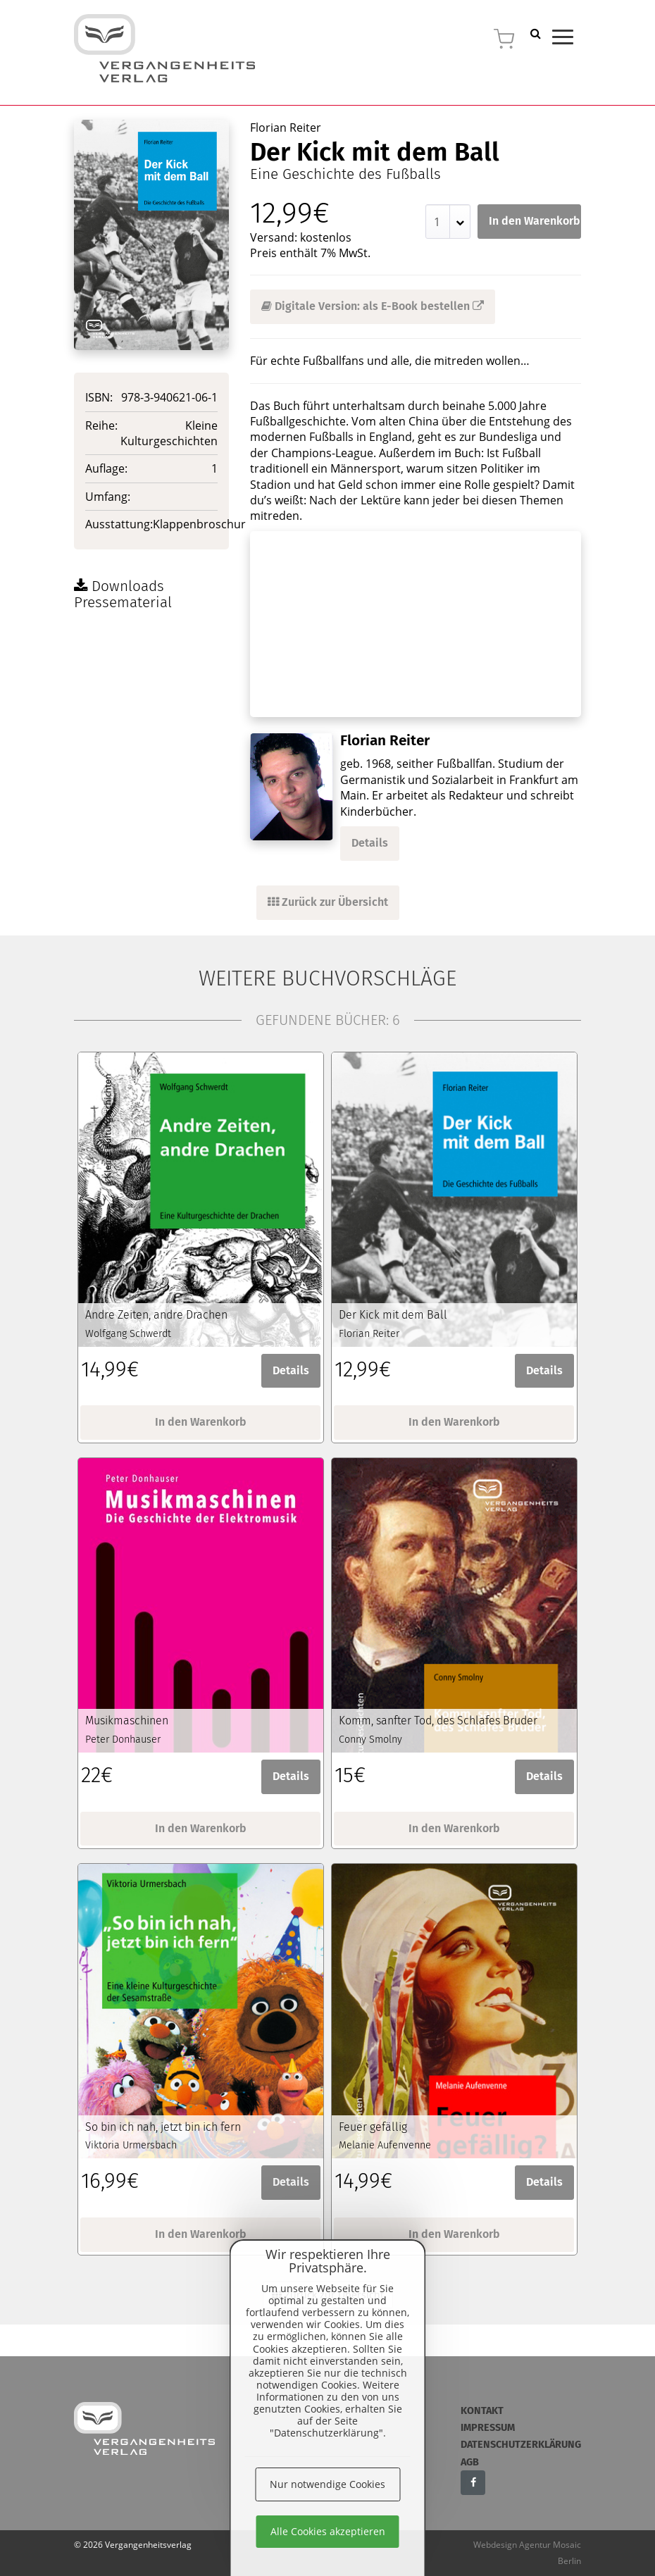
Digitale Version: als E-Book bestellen (372, 306)
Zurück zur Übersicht (328, 902)
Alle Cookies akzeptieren (327, 2531)
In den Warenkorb (534, 221)
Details (369, 843)
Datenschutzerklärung (521, 2445)
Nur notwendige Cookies (327, 2484)
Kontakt (482, 2411)
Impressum (488, 2428)
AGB (470, 2462)
